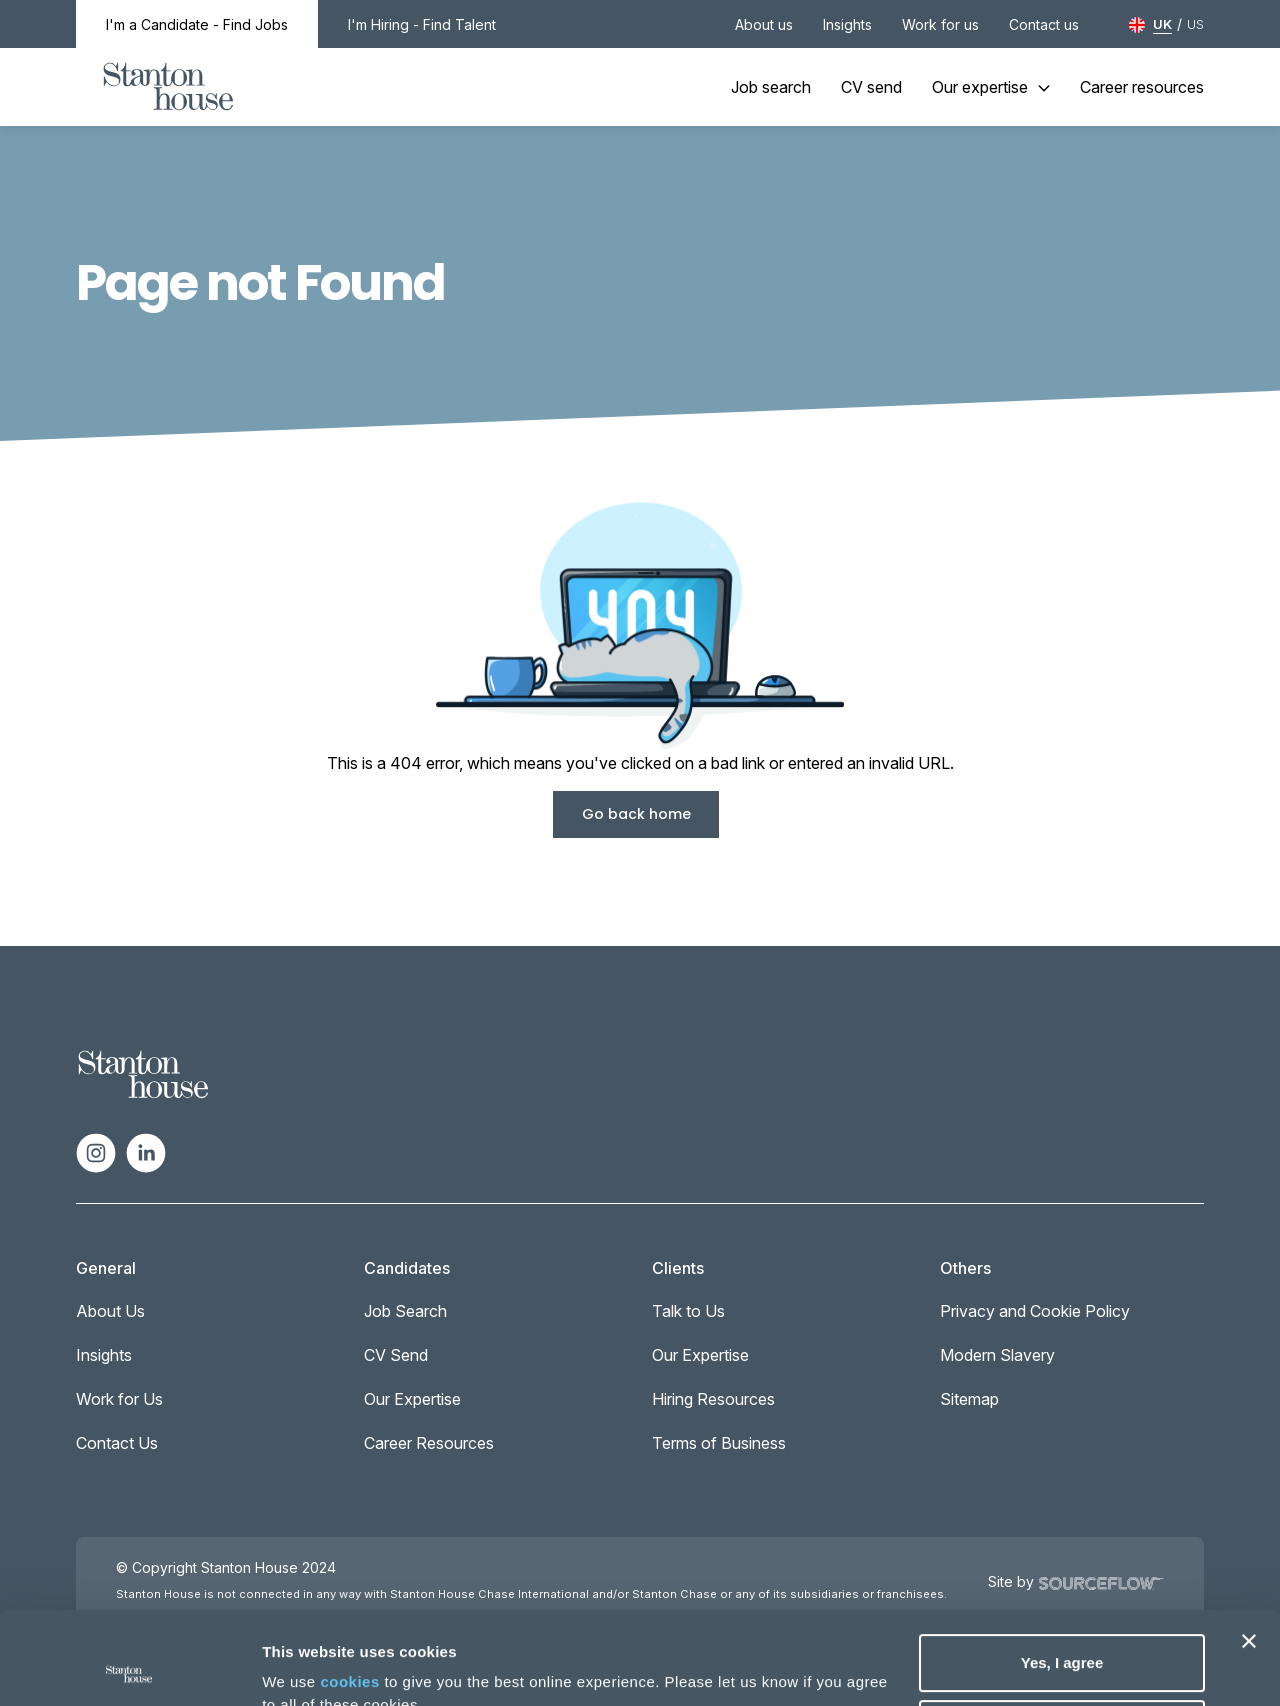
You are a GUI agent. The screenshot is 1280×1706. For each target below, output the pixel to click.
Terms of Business (719, 1443)
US (1195, 24)
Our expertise (991, 87)
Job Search (405, 1311)
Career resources (1142, 87)
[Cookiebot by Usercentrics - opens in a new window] (129, 1667)
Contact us (1044, 24)
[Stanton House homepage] (168, 87)
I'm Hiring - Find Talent (422, 24)
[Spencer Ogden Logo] (143, 1073)
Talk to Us (688, 1311)
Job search (771, 87)
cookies (349, 1589)
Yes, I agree (1062, 1570)
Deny (1062, 1635)
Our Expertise (412, 1399)
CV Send (396, 1355)
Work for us (940, 24)
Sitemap (969, 1399)
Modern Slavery (997, 1355)
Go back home (636, 814)
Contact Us (117, 1443)
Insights (847, 24)
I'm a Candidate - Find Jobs (197, 24)
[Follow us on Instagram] (96, 1151)
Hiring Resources (713, 1399)
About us (764, 24)
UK (1162, 24)
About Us (110, 1311)
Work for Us (119, 1399)
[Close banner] (1249, 1549)
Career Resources (429, 1443)
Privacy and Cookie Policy (1035, 1311)
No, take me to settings (345, 1666)
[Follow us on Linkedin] (146, 1151)
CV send (871, 87)
